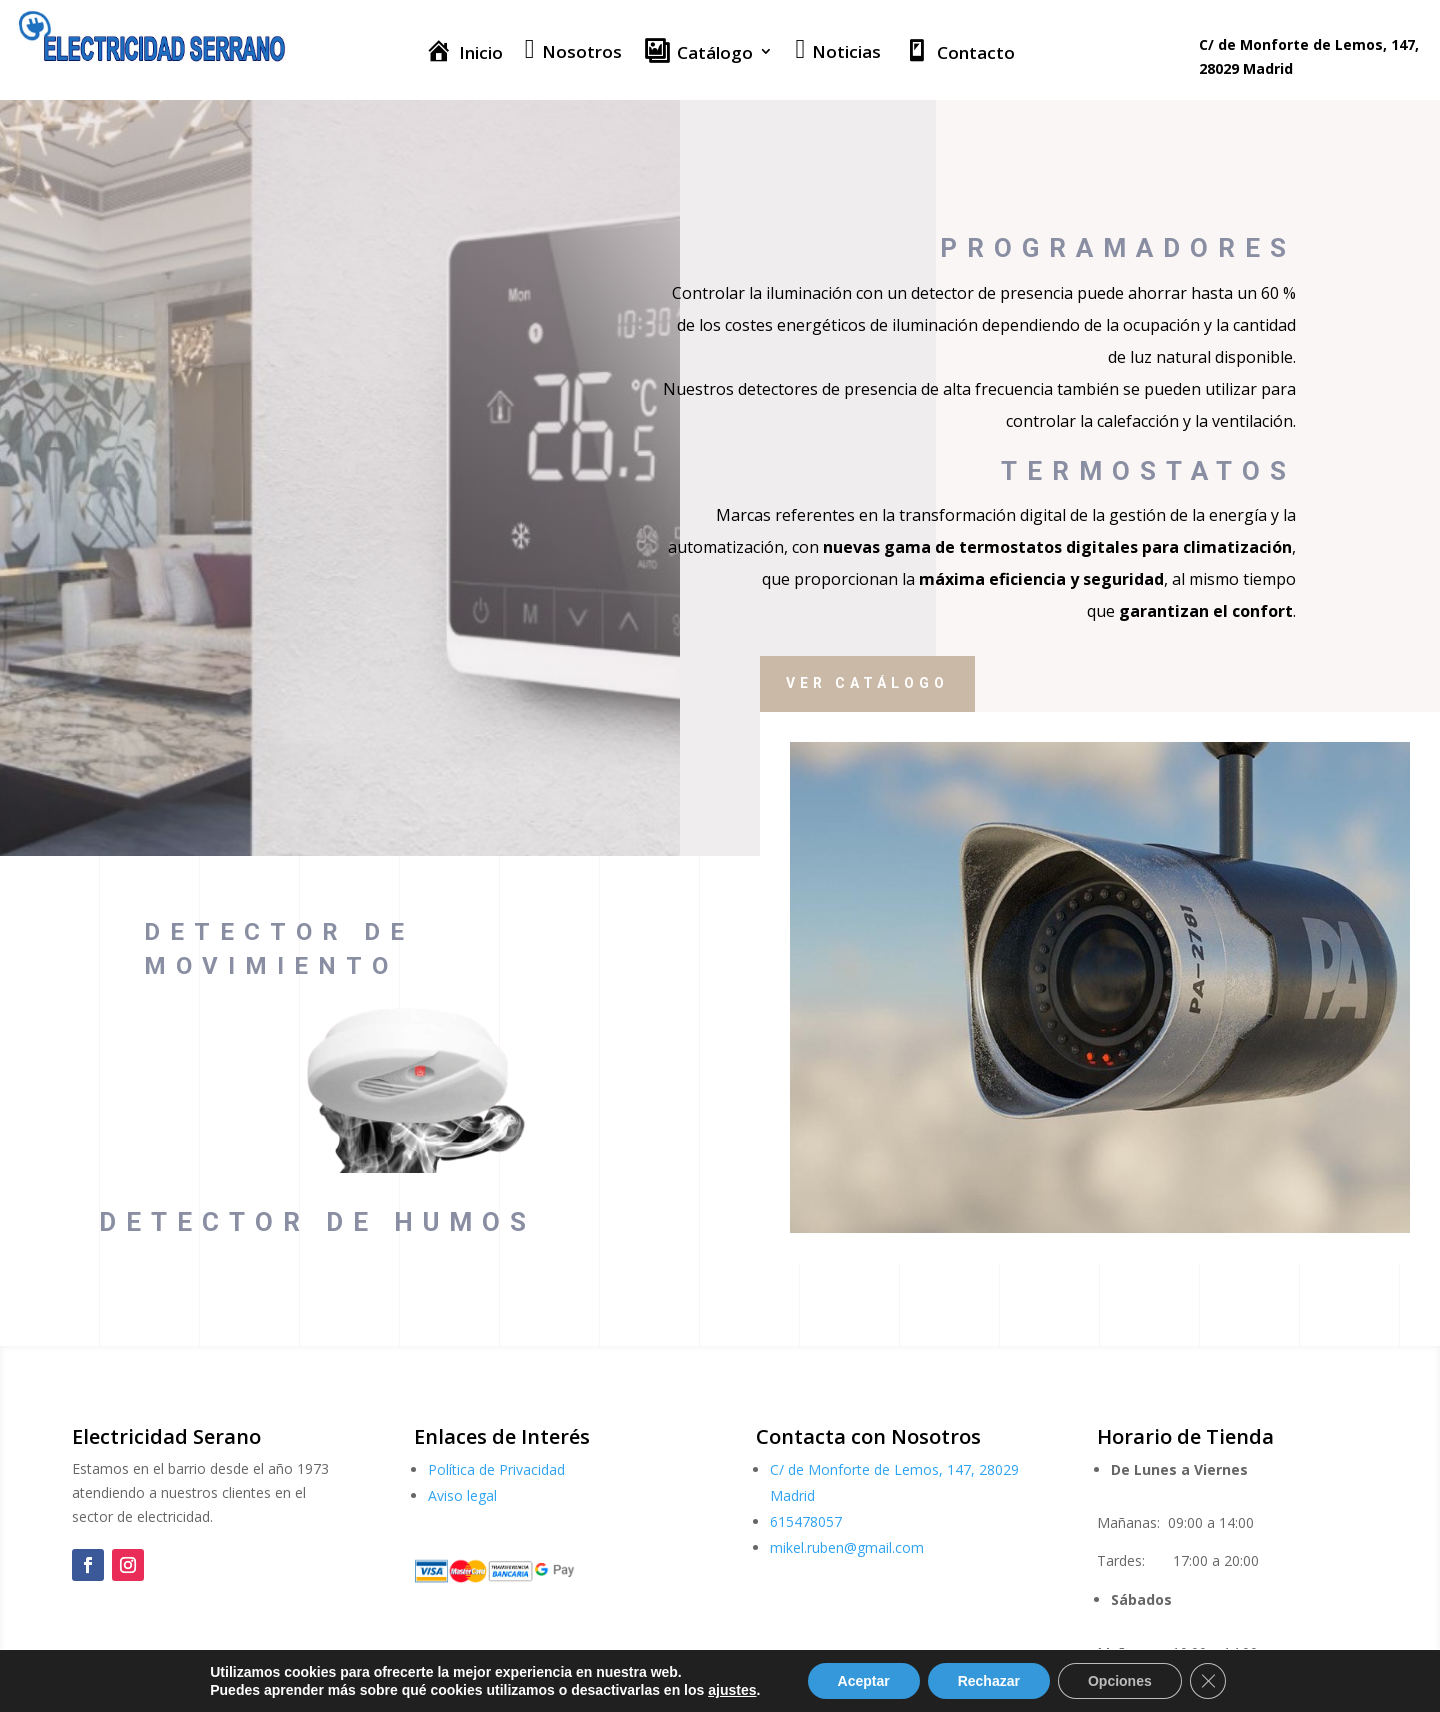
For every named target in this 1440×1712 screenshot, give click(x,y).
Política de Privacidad (496, 1469)
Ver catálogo (936, 683)
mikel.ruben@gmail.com (847, 1547)
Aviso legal (462, 1495)
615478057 (806, 1521)
